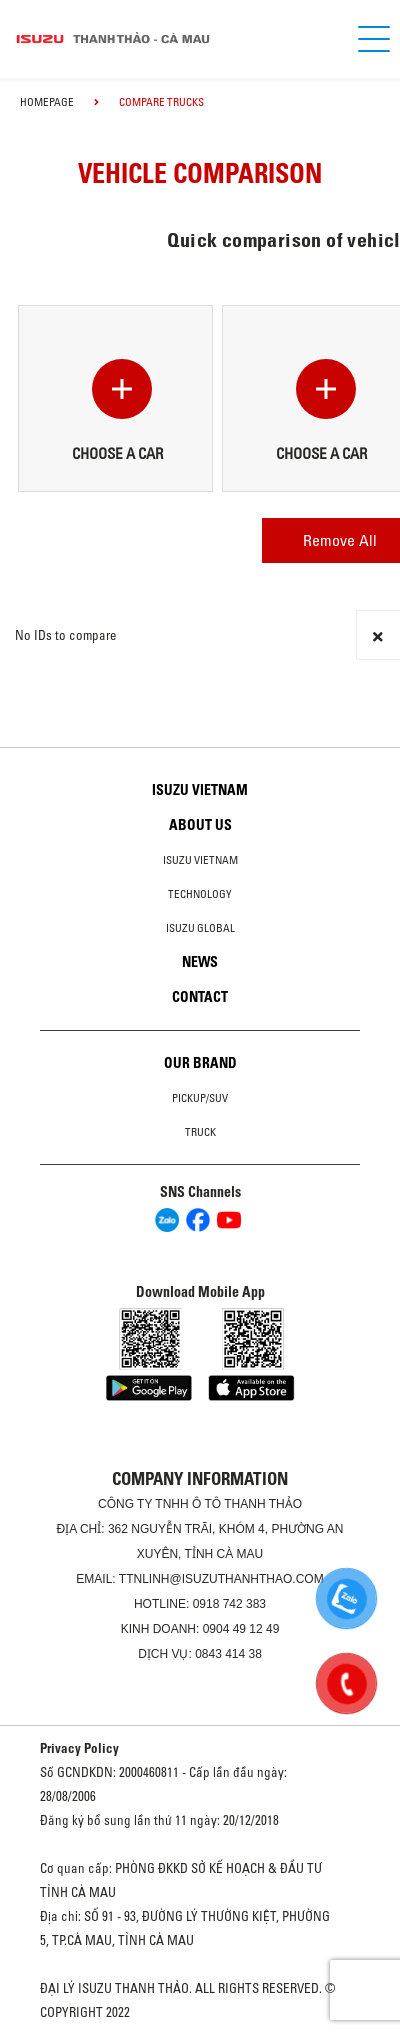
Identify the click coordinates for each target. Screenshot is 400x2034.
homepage (47, 102)
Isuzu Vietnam (200, 790)
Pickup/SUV (200, 1098)
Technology (200, 894)
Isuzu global (200, 928)
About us (200, 825)
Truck (200, 1132)
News (200, 962)
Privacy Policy (79, 1748)
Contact (200, 997)
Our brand (200, 1063)
